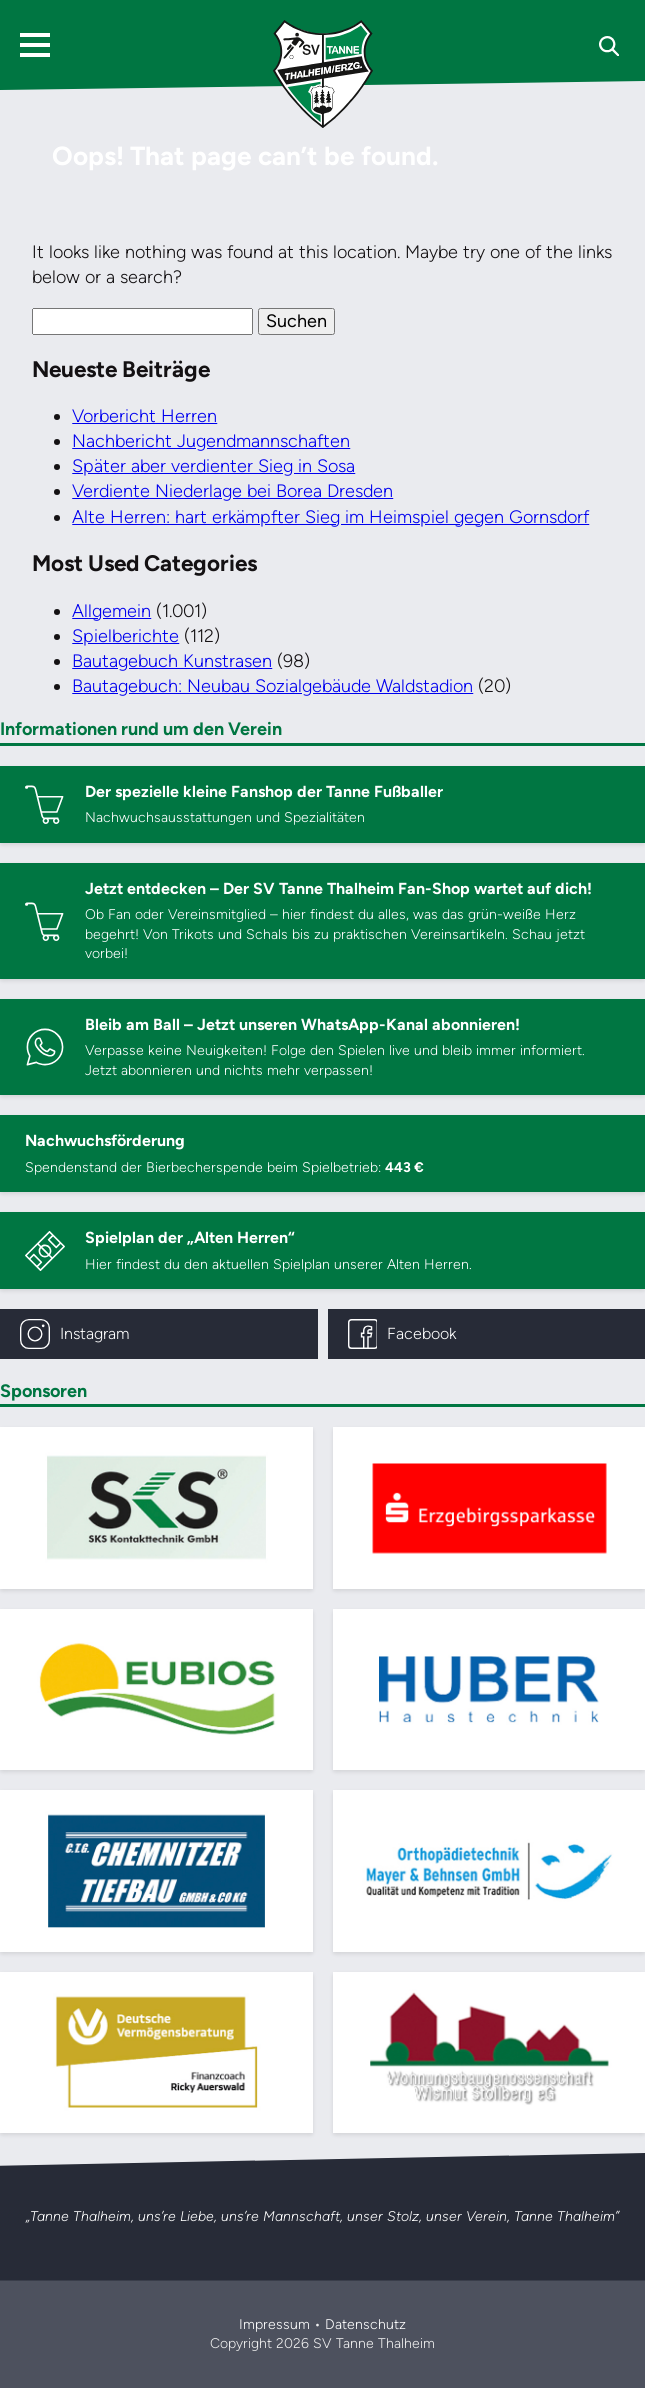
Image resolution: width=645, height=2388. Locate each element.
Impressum (274, 2324)
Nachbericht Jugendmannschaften (211, 441)
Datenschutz (365, 2324)
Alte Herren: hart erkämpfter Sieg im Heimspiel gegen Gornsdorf (330, 517)
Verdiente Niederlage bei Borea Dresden (232, 491)
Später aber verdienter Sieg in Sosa (213, 466)
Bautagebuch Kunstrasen (172, 661)
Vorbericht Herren (144, 416)
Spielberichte (125, 636)
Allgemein (111, 611)
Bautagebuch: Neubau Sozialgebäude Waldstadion (272, 686)
